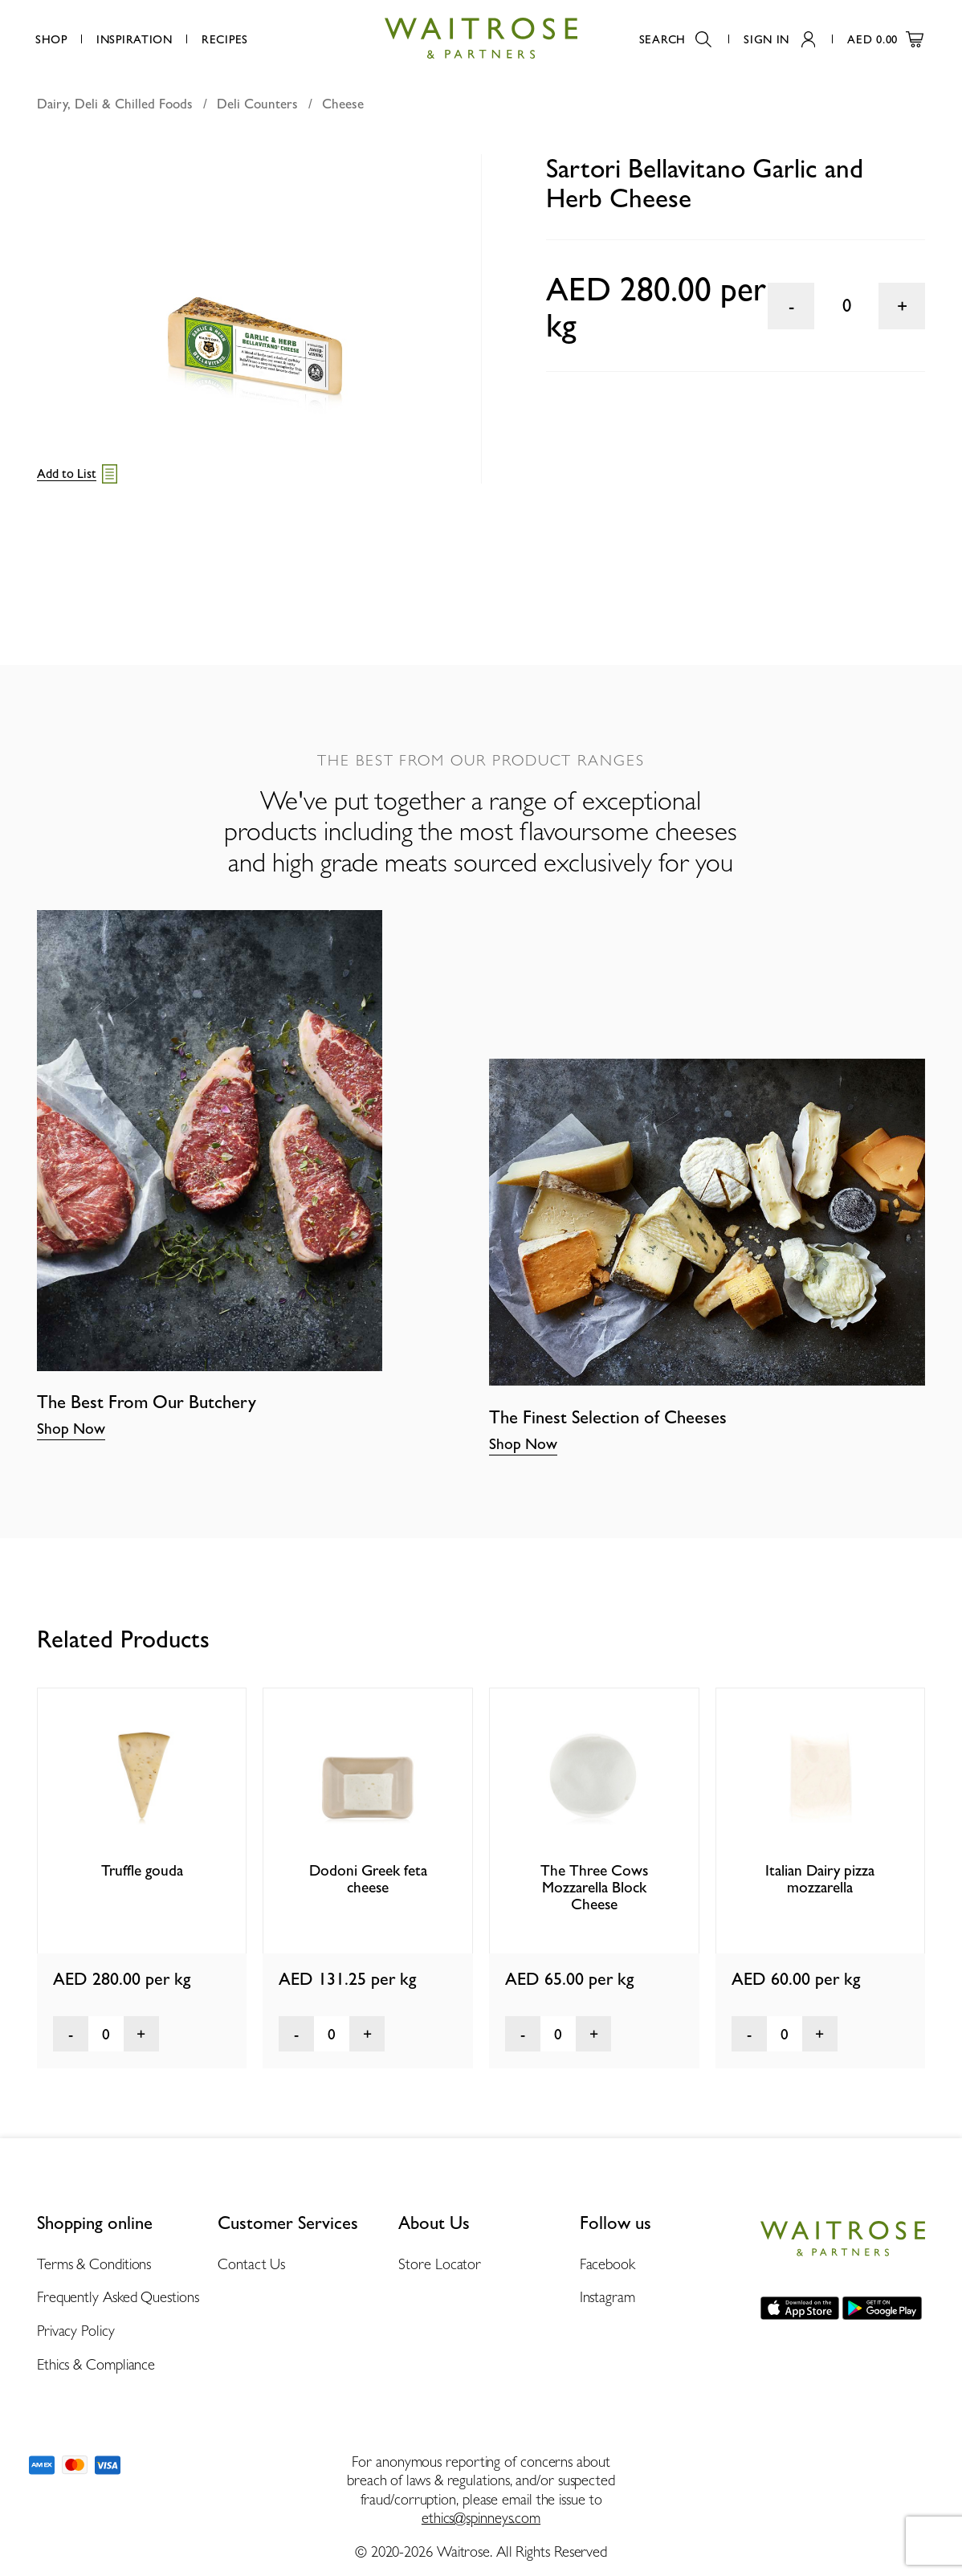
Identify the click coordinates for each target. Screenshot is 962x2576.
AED (885, 39)
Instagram (607, 2296)
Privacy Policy (76, 2330)
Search (675, 39)
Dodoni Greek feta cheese (368, 1878)
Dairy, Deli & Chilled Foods (115, 104)
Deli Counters (257, 104)
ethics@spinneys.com (481, 2517)
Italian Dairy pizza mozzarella (819, 1878)
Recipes (225, 39)
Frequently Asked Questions (118, 2296)
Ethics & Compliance (96, 2364)
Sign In (779, 39)
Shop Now (71, 1428)
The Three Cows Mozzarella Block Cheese (594, 1887)
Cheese (343, 104)
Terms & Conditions (94, 2264)
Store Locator (439, 2264)
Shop (51, 39)
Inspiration (134, 39)
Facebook (607, 2264)
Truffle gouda (142, 1870)
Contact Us (251, 2264)
